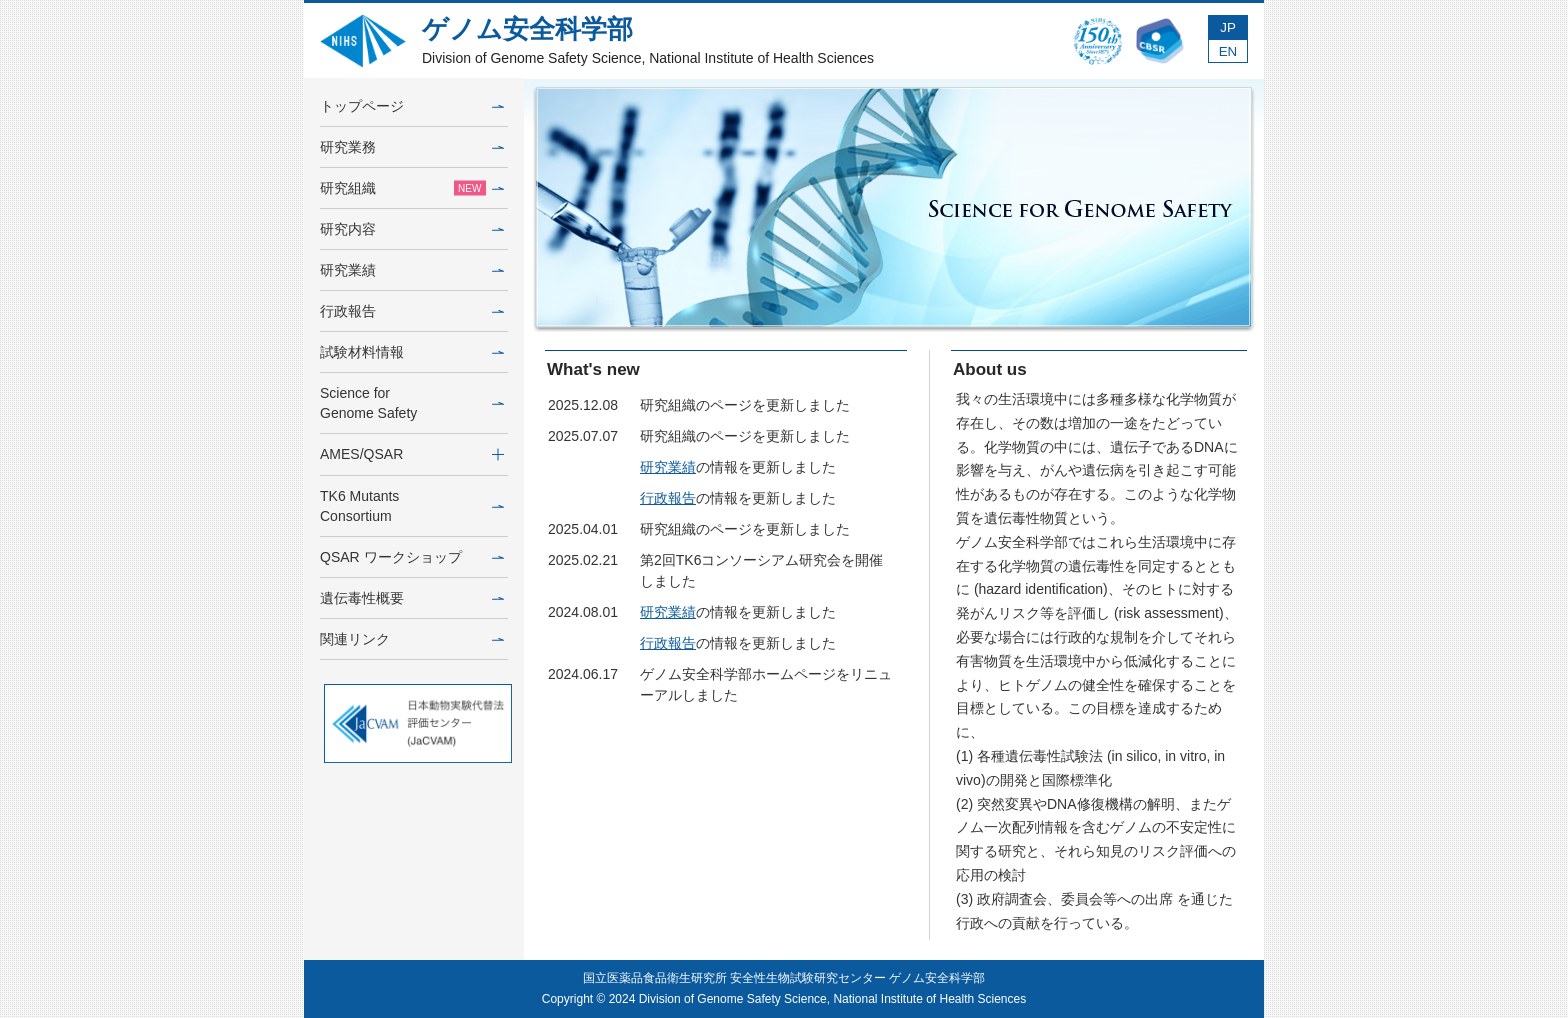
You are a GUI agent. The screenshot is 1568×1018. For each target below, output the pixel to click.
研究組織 (412, 188)
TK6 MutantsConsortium (412, 506)
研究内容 (412, 229)
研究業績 (412, 270)
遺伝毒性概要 (412, 598)
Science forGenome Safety (412, 403)
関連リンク (412, 639)
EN (1228, 51)
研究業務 (412, 147)
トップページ (412, 106)
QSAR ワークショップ (412, 557)
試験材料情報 (412, 352)
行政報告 (412, 311)
